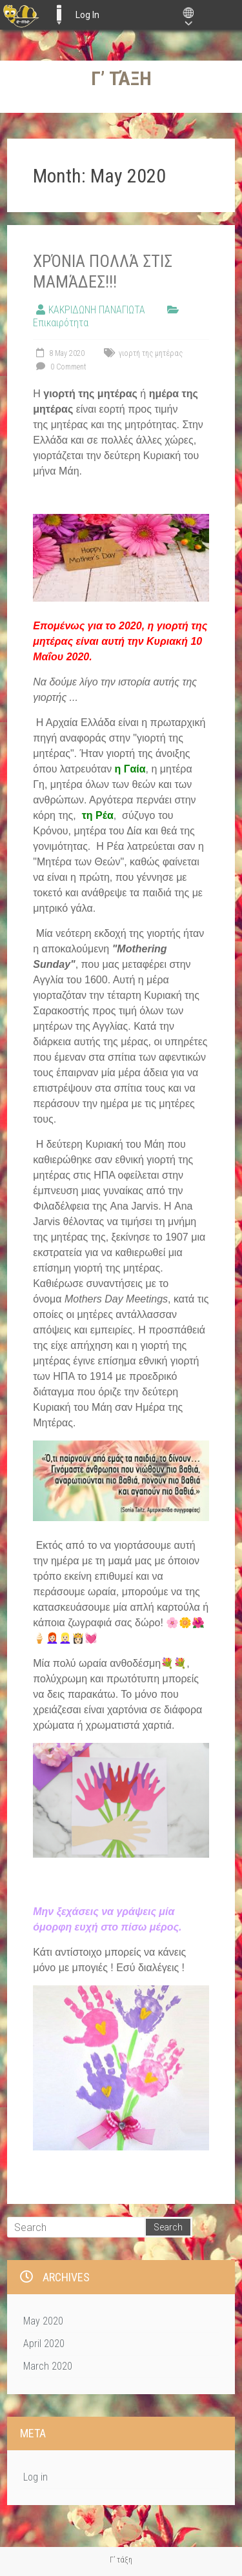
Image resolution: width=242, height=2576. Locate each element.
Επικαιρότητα (60, 323)
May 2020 (43, 2321)
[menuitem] (21, 15)
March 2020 (47, 2366)
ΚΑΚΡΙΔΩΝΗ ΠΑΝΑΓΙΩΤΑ (96, 310)
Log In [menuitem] (87, 15)
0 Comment (59, 366)
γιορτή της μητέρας (151, 353)
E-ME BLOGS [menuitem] (59, 15)
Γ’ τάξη (121, 78)
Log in (35, 2477)
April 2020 (44, 2343)
